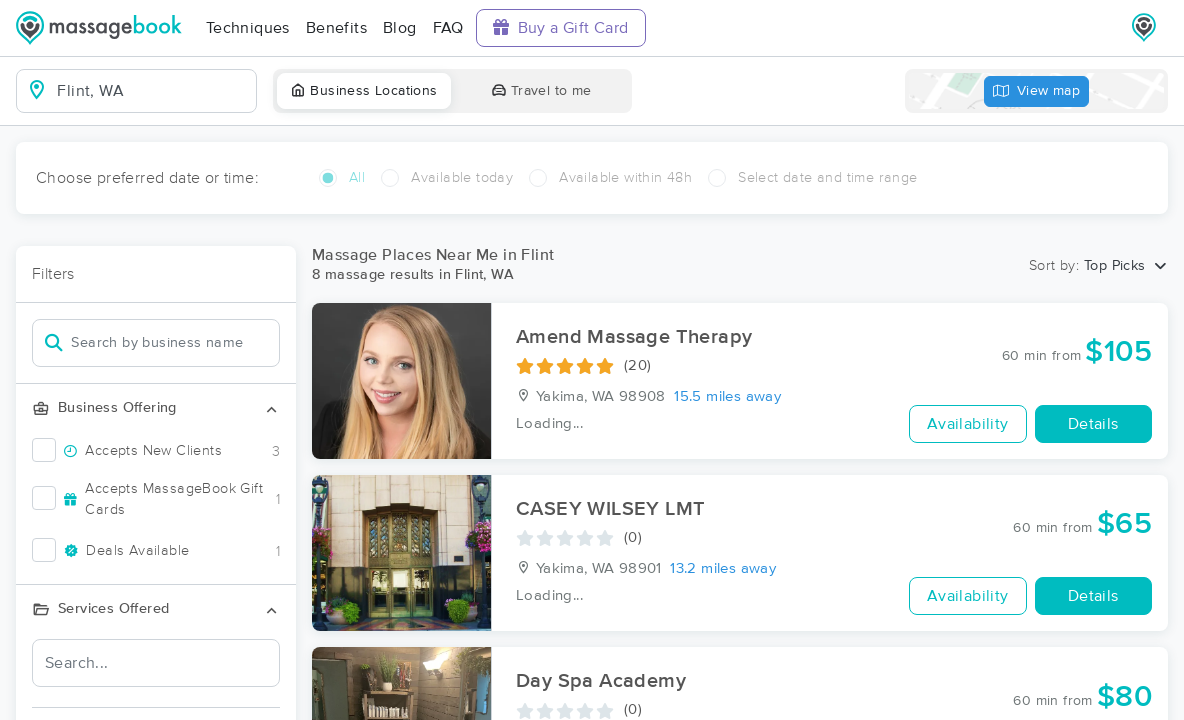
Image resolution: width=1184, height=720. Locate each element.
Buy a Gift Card (561, 27)
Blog (400, 28)
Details (1093, 424)
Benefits (336, 28)
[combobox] (152, 91)
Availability (968, 424)
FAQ (448, 28)
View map (1037, 91)
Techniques (248, 28)
